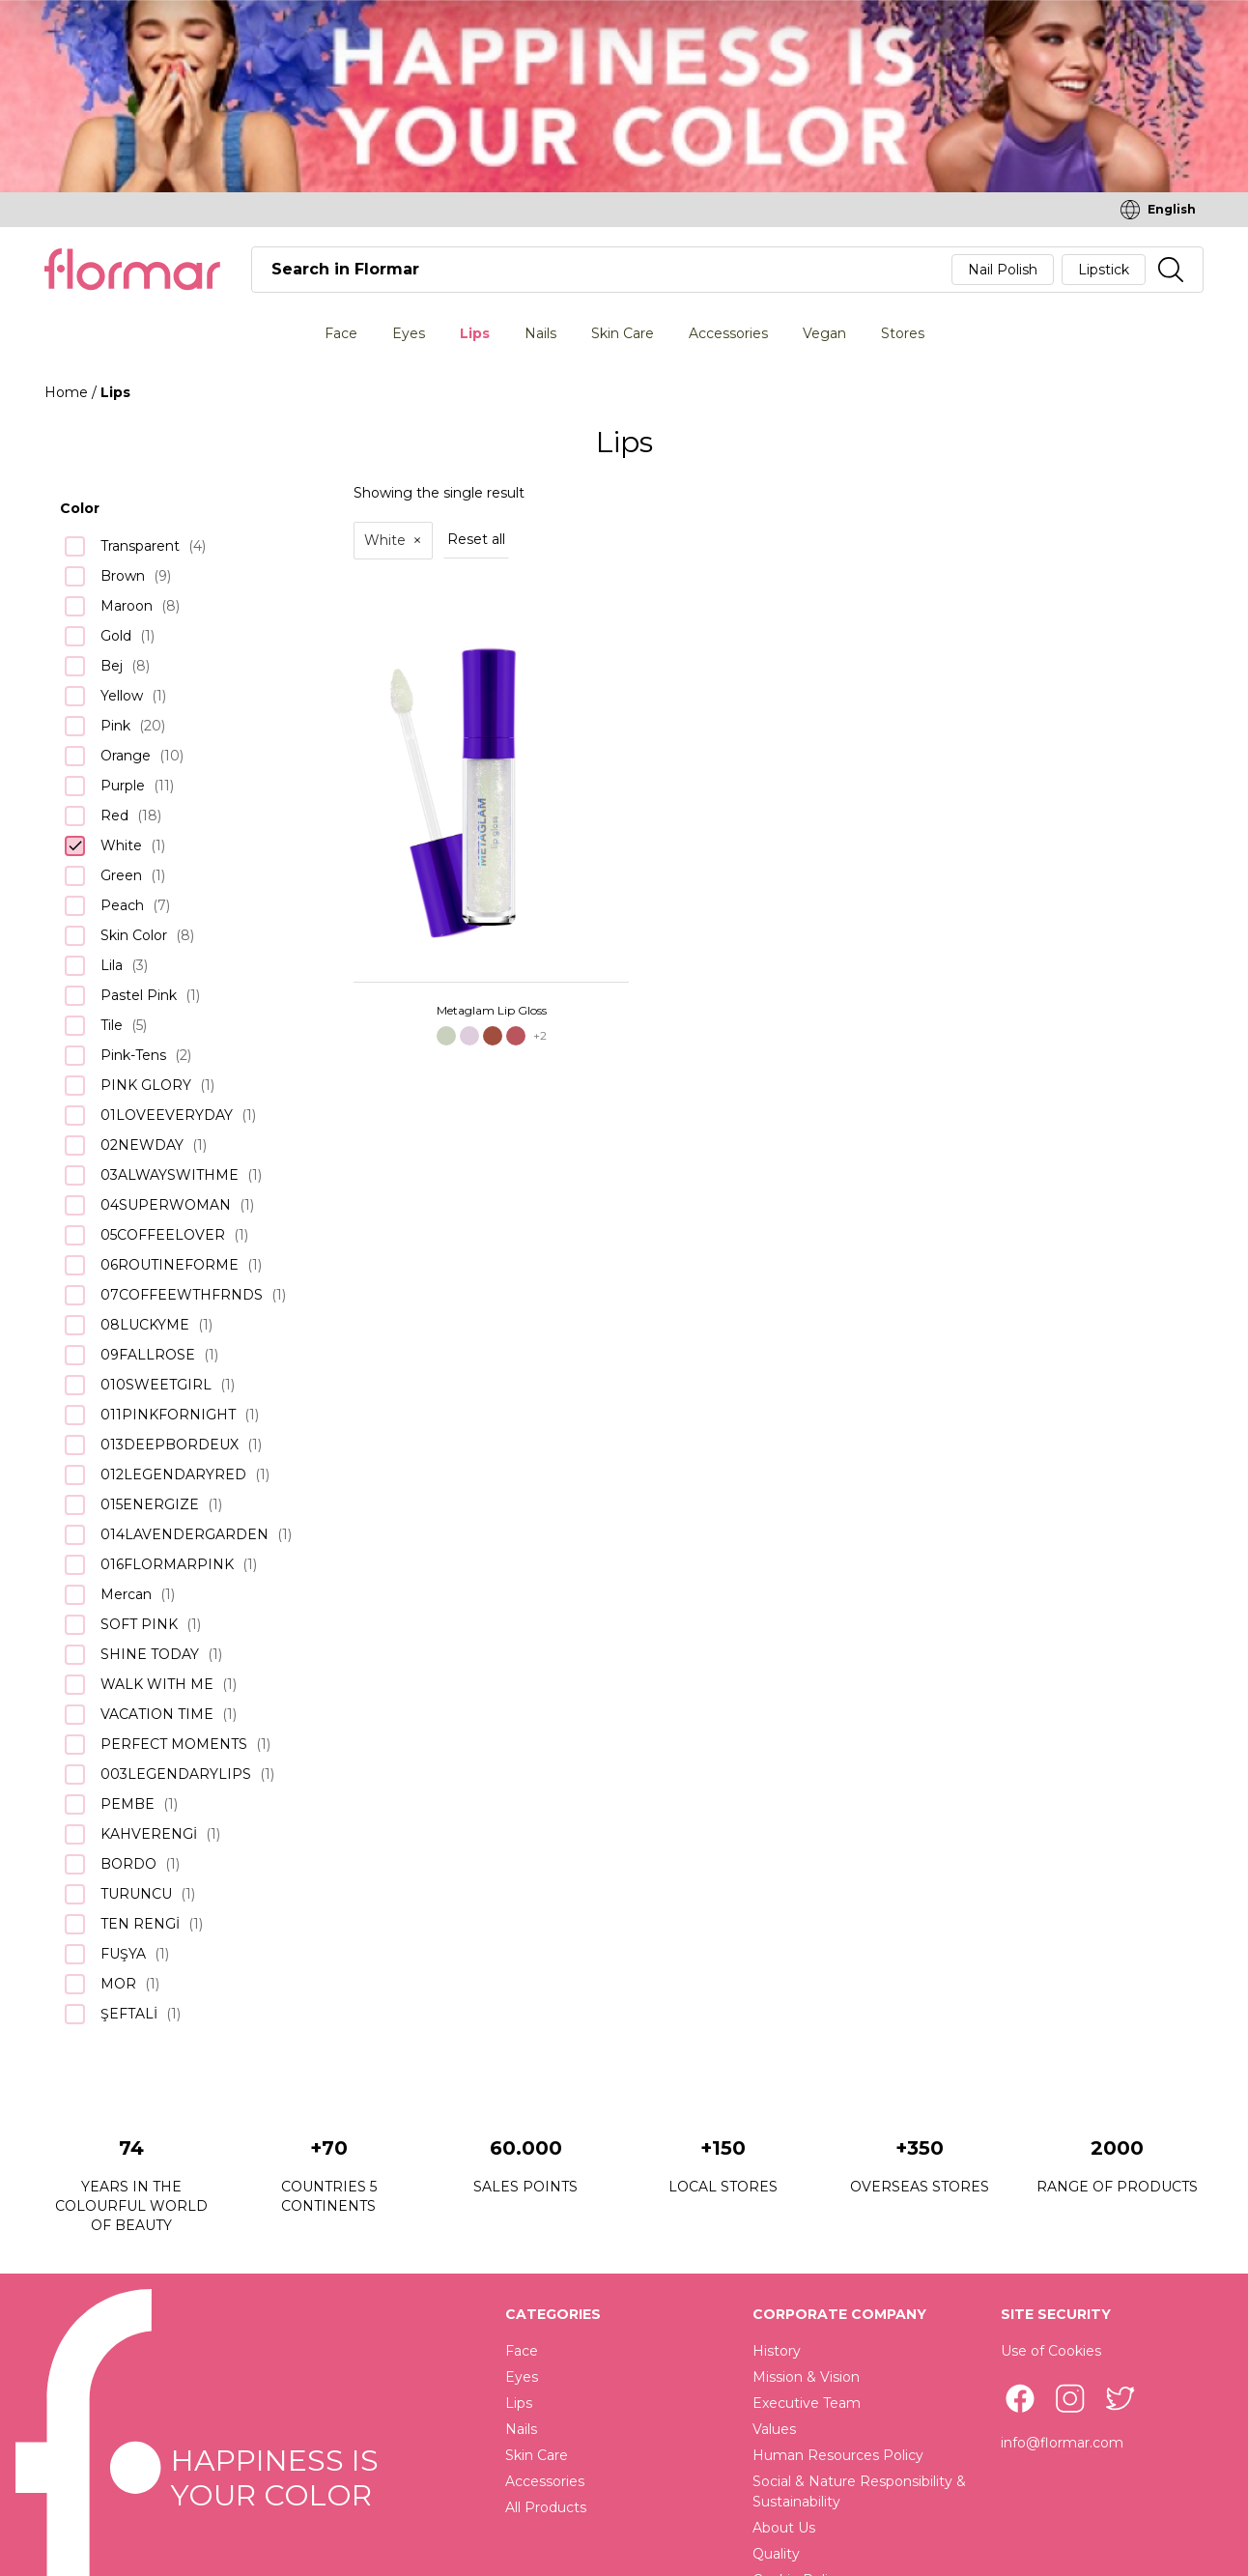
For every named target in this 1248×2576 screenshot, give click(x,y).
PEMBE (127, 1804)
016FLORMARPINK (167, 1564)
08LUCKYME (144, 1324)
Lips (475, 333)
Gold (115, 635)
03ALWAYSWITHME (169, 1175)
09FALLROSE (147, 1354)
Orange (125, 755)
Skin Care (622, 333)
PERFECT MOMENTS (173, 1744)
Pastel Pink (138, 995)
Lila (111, 965)
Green (121, 875)
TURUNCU (136, 1894)
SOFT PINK (139, 1624)
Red (114, 815)
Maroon (126, 606)
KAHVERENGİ (148, 1834)
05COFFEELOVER (162, 1235)
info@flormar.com (1062, 2442)
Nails (540, 333)
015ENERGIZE (149, 1504)
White (121, 845)
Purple (122, 785)
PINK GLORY (145, 1085)
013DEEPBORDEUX (169, 1444)
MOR (118, 1983)
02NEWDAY (142, 1145)
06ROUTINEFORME (169, 1265)
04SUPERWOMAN (165, 1205)
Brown (122, 576)
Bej (111, 665)
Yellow (121, 695)
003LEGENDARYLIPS (175, 1774)
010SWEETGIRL (156, 1384)
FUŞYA (123, 1953)
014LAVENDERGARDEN (184, 1534)
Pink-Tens (133, 1055)
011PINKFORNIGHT (168, 1414)
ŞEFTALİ (128, 2013)
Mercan (126, 1594)
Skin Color (133, 935)
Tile (111, 1025)
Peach (122, 905)
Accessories (728, 333)
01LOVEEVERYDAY (166, 1115)
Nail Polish (1002, 269)
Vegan (824, 333)
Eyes (408, 333)
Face (341, 333)
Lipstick (1103, 269)
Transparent (140, 546)
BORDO (128, 1864)
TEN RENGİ (140, 1923)
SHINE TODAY (149, 1654)
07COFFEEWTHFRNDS (181, 1294)
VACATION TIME (156, 1714)
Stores (902, 333)
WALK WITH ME (156, 1684)
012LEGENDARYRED (173, 1474)
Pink (115, 725)
